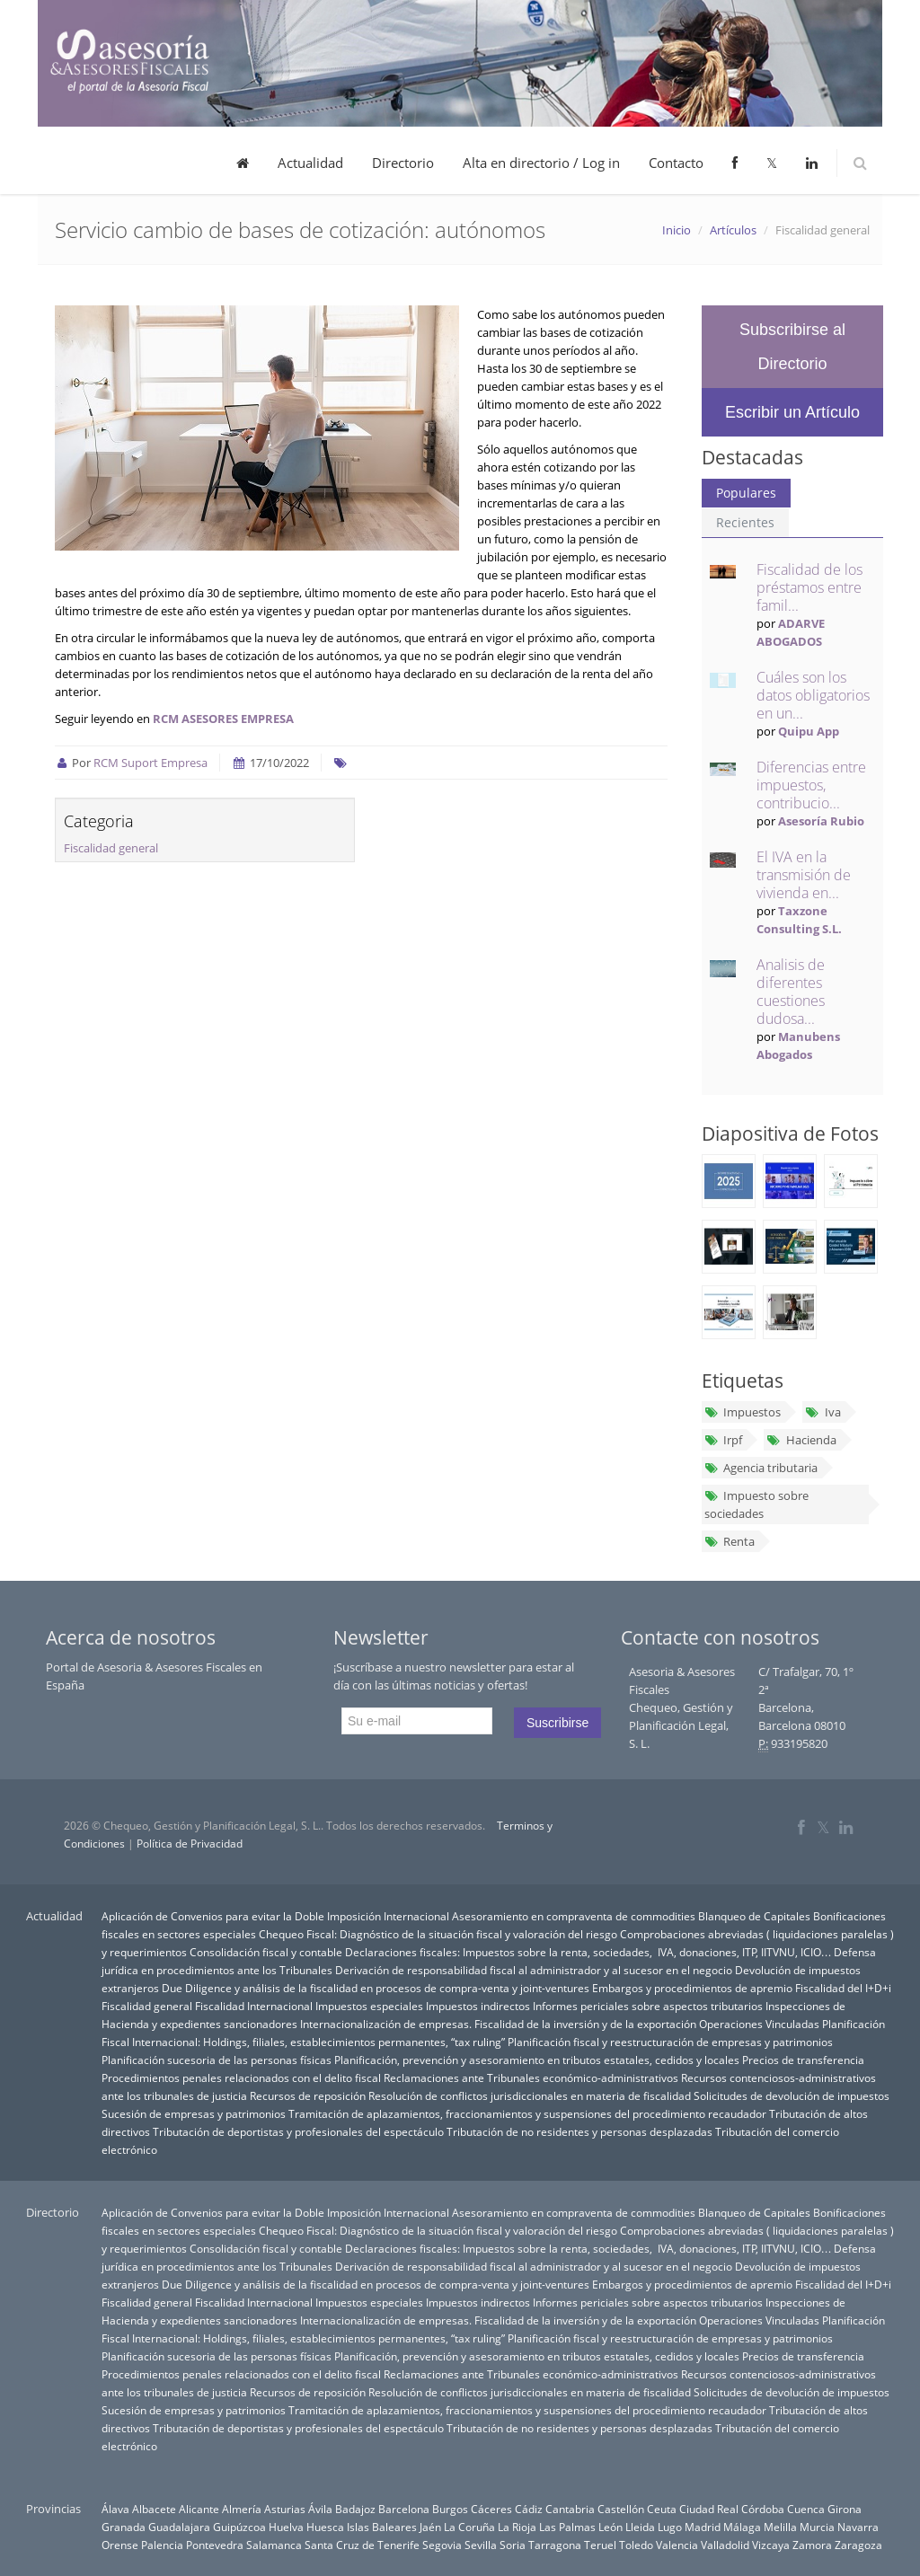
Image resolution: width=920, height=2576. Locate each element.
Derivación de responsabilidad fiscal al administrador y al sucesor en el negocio (533, 1970)
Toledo (636, 2544)
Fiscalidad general (111, 848)
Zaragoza (858, 2544)
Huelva (286, 2526)
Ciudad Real (709, 2508)
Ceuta (662, 2508)
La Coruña (469, 2526)
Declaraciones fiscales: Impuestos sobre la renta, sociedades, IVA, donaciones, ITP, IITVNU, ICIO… (588, 1952)
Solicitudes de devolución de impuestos (791, 2095)
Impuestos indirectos (478, 2005)
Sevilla (480, 2544)
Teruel (600, 2544)
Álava (115, 2508)
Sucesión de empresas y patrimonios (194, 2113)
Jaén (430, 2526)
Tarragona (554, 2544)
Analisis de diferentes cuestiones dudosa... (790, 991)
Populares (746, 492)
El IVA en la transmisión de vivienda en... (803, 875)
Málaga (742, 2526)
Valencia (677, 2544)
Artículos (733, 230)
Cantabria (570, 2508)
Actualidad (310, 163)
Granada (124, 2526)
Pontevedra (214, 2544)
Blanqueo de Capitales (754, 1916)
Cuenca (806, 2508)
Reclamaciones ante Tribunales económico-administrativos (531, 2077)
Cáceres (491, 2508)
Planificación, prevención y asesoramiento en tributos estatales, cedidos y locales (536, 2059)
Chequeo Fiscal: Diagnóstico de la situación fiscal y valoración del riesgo (438, 1934)
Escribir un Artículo (792, 412)
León (610, 2526)
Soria (513, 2544)
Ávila (320, 2508)
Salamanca (274, 2544)
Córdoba (762, 2508)
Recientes (745, 522)
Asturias (284, 2508)
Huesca (325, 2526)
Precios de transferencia (803, 2059)
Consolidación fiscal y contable (266, 1952)
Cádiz (529, 2508)
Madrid (703, 2526)
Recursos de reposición (308, 2095)
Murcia (817, 2526)
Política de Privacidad (190, 1843)
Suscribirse (557, 1723)
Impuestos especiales (369, 2005)
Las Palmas (567, 2526)
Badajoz (355, 2508)
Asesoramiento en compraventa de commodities (573, 1916)
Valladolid (725, 2544)
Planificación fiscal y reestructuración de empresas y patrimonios (670, 2041)
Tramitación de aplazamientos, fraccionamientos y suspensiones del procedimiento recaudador (527, 2113)
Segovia (442, 2544)
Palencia (162, 2544)
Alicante (199, 2508)
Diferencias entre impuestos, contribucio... (811, 785)
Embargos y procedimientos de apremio (692, 1988)
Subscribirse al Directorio (792, 347)
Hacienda (801, 1440)
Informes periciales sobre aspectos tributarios (648, 2005)
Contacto (676, 163)
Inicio (676, 230)
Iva (822, 1412)
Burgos (450, 2508)
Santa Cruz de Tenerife (362, 2544)
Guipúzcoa (239, 2526)
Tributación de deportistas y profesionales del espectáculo (298, 2131)
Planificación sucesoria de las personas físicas (217, 2059)
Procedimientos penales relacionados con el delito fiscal (241, 2077)
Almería (241, 2508)
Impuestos (742, 1412)
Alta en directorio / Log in (541, 163)
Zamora (812, 2544)
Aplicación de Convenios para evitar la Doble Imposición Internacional (275, 1916)
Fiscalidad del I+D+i (843, 1988)
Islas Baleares (382, 2526)
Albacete (154, 2508)
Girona (844, 2508)
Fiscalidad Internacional (254, 2005)
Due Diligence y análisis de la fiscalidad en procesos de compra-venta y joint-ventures (375, 1988)
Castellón (620, 2508)
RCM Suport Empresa (150, 762)
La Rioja (517, 2526)
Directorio (403, 163)
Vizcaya (771, 2544)
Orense (120, 2544)
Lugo (670, 2526)
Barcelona (403, 2508)
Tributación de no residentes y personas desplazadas (579, 2131)
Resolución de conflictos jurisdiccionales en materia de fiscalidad (529, 2095)
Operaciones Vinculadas (759, 2023)
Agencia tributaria (761, 1468)
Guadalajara (179, 2526)
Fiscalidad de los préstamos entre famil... (809, 587)
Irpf (723, 1440)
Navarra (858, 2526)
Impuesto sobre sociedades (756, 1504)
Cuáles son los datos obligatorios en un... (813, 695)
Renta (729, 1541)
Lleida (640, 2526)
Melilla (780, 2526)
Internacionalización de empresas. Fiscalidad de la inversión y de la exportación (498, 2023)
